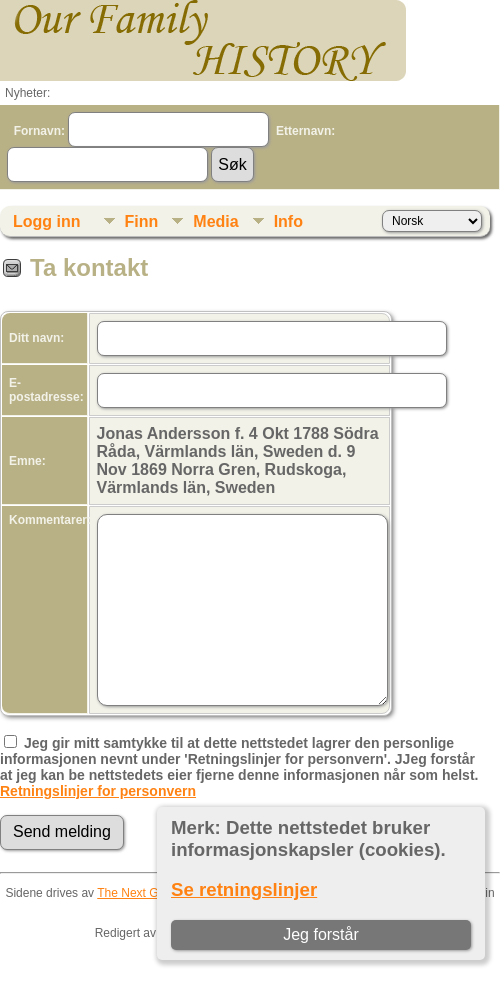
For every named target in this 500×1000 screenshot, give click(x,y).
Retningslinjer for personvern (98, 791)
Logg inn (47, 221)
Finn (142, 221)
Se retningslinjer (244, 889)
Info (288, 221)
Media (215, 221)
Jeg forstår (321, 934)
